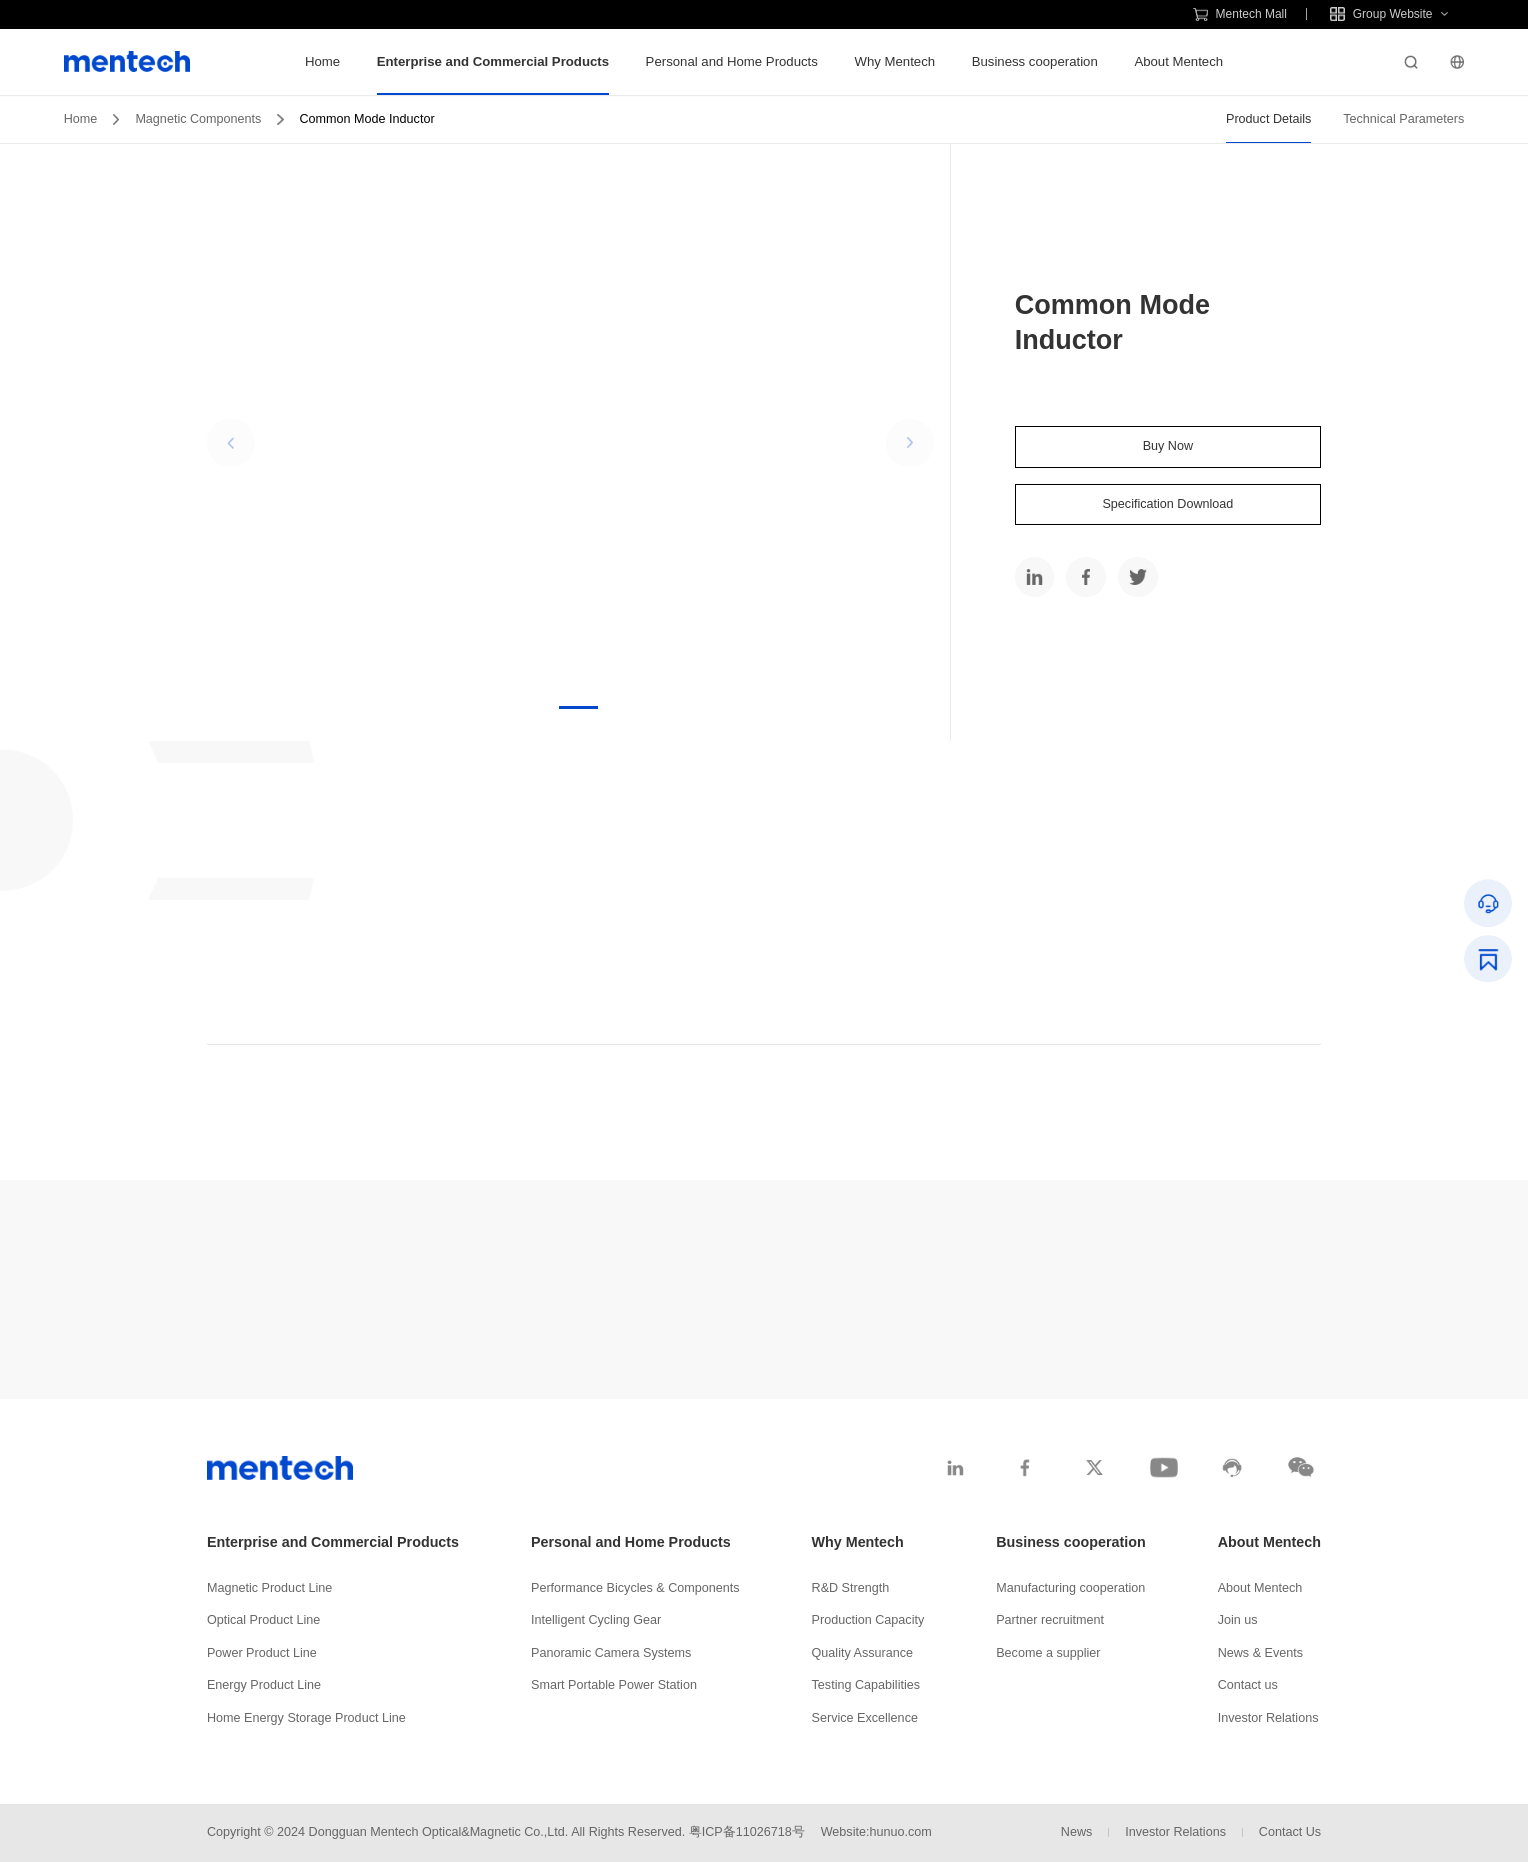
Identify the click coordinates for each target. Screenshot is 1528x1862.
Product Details (1268, 119)
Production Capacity (868, 1620)
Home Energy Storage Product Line (306, 1718)
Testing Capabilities (866, 1685)
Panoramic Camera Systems (611, 1653)
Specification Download (1167, 504)
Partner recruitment (1050, 1620)
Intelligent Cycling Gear (596, 1620)
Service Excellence (865, 1718)
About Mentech (1178, 61)
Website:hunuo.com (876, 1832)
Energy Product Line (264, 1685)
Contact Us (1290, 1832)
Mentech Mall (1240, 14)
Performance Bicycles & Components (635, 1588)
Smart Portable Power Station (614, 1685)
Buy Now (1168, 446)
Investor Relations (1268, 1718)
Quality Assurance (863, 1653)
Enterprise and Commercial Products (493, 61)
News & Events (1260, 1653)
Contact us (1248, 1685)
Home (322, 61)
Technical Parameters (1403, 119)
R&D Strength (851, 1588)
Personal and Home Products (732, 61)
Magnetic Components (198, 119)
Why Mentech (894, 61)
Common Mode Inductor (367, 119)
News (1077, 1832)
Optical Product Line (263, 1620)
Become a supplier (1048, 1653)
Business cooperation (1035, 61)
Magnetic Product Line (269, 1588)
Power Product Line (262, 1653)
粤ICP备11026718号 (747, 1832)
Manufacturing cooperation (1070, 1588)
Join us (1238, 1620)
